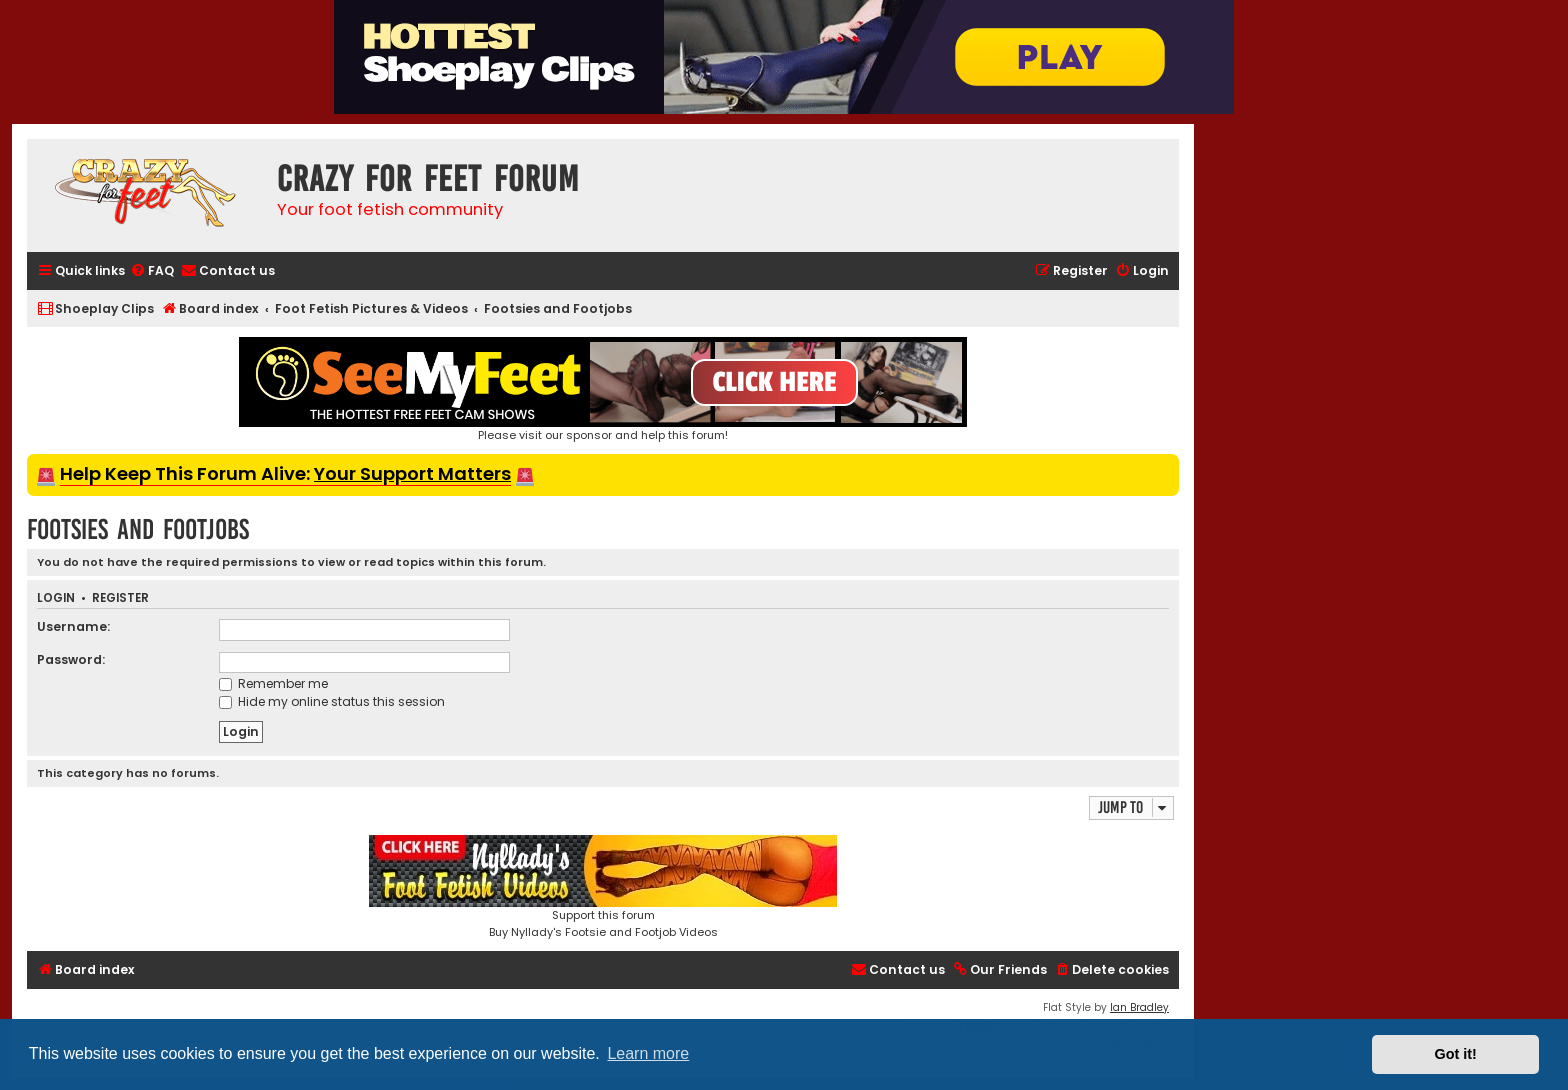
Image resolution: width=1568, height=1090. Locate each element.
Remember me (273, 683)
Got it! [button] (1456, 1054)
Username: (73, 626)
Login (56, 598)
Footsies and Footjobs (138, 529)
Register (120, 598)
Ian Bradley (1139, 1007)
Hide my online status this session (332, 701)
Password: (71, 659)
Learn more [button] (648, 1053)
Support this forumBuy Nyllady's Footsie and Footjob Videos (603, 887)
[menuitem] (152, 271)
